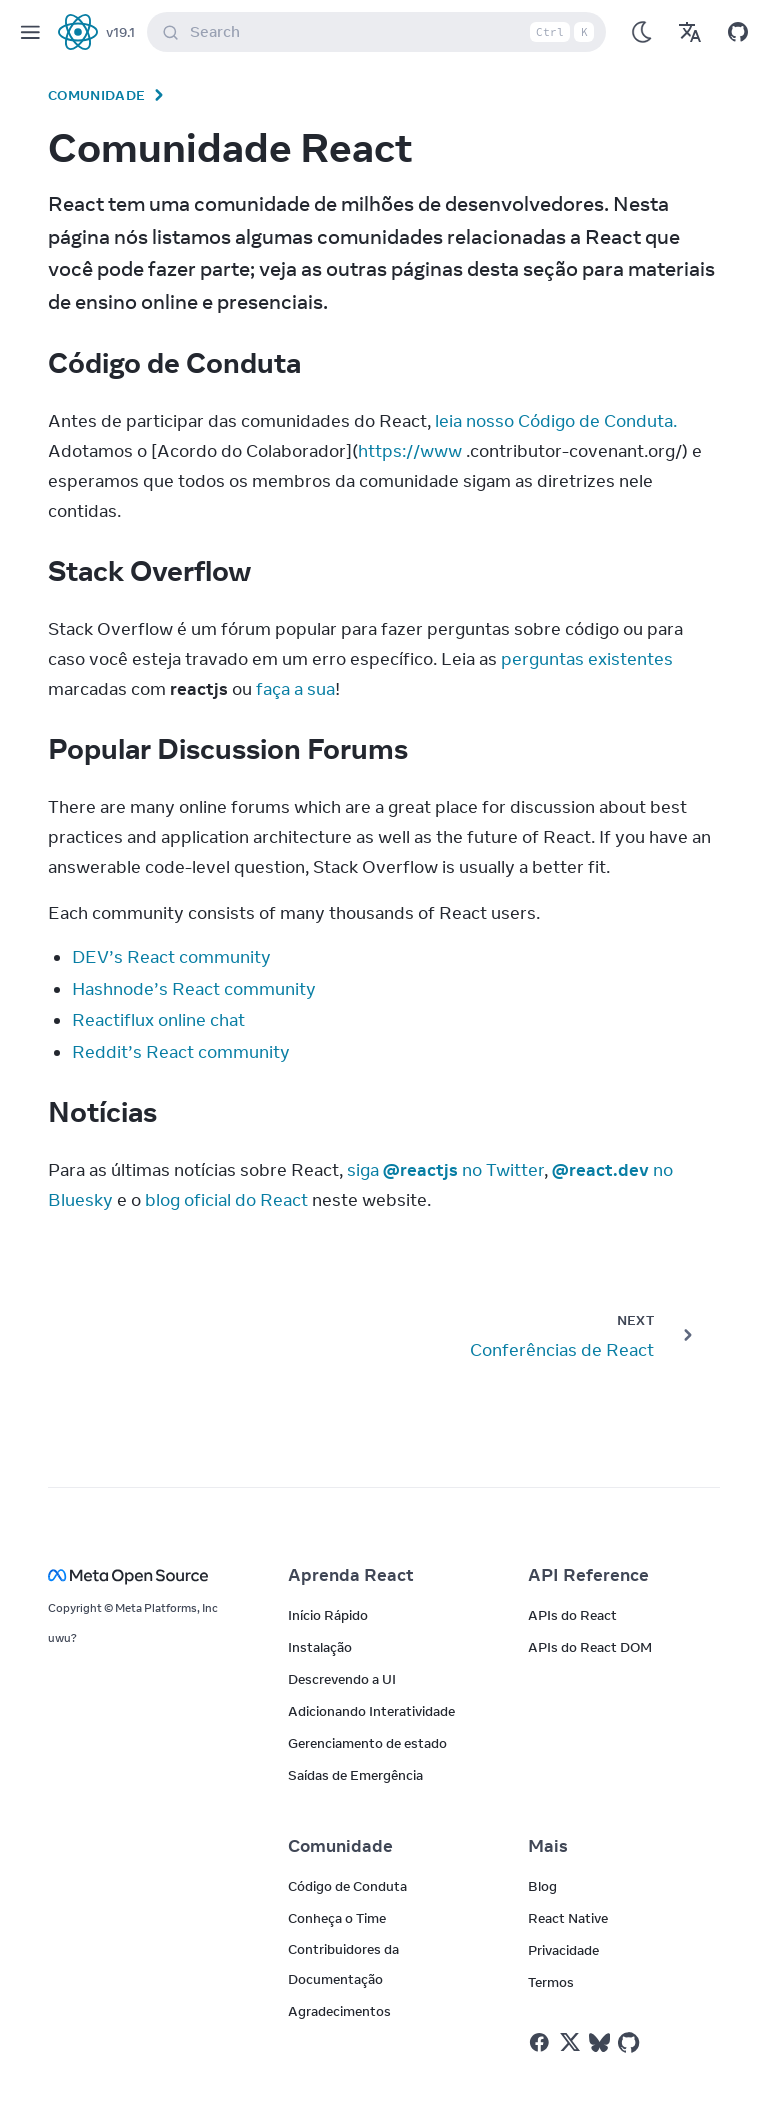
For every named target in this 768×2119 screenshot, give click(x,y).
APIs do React (572, 1615)
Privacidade (563, 1950)
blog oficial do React (226, 1200)
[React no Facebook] (539, 2042)
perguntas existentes (587, 659)
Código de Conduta (347, 1886)
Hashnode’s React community (194, 989)
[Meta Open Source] (144, 1575)
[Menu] (30, 32)
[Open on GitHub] (738, 32)
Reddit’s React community (181, 1052)
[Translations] (690, 32)
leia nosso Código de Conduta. (556, 421)
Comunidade (96, 95)
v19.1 (120, 32)
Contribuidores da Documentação (343, 1964)
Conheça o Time (337, 1918)
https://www (410, 451)
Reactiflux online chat (158, 1020)
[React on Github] (631, 2043)
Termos (551, 1982)
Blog (542, 1886)
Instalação (320, 1647)
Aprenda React (351, 1575)
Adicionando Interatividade (371, 1711)
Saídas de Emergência (355, 1775)
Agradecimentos (339, 2011)
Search (380, 32)
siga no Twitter (445, 1170)
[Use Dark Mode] (642, 32)
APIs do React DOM (590, 1647)
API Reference (588, 1575)
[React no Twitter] (570, 2042)
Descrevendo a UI (342, 1679)
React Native (568, 1918)
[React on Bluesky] (599, 2042)
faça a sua (295, 689)
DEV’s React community (171, 957)
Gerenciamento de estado (367, 1743)
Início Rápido (328, 1615)
